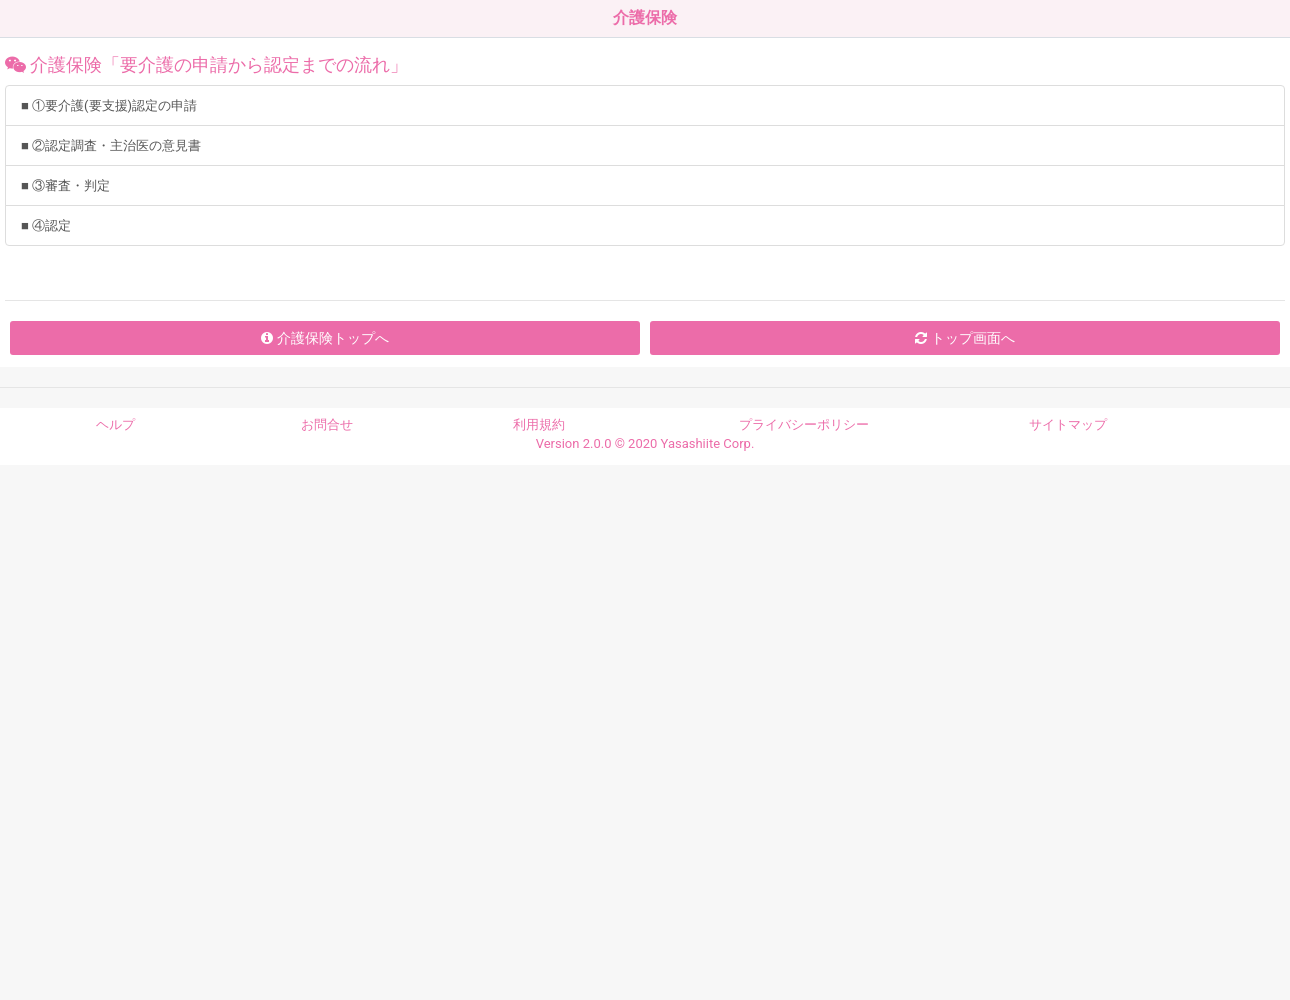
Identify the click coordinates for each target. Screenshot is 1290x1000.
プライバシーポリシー (804, 424)
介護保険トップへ (324, 338)
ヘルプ (115, 424)
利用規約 (539, 424)
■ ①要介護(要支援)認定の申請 (109, 105)
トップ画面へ (964, 338)
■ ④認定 (46, 225)
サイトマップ (1068, 424)
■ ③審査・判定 (65, 185)
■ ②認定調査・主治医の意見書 (111, 145)
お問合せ (327, 424)
